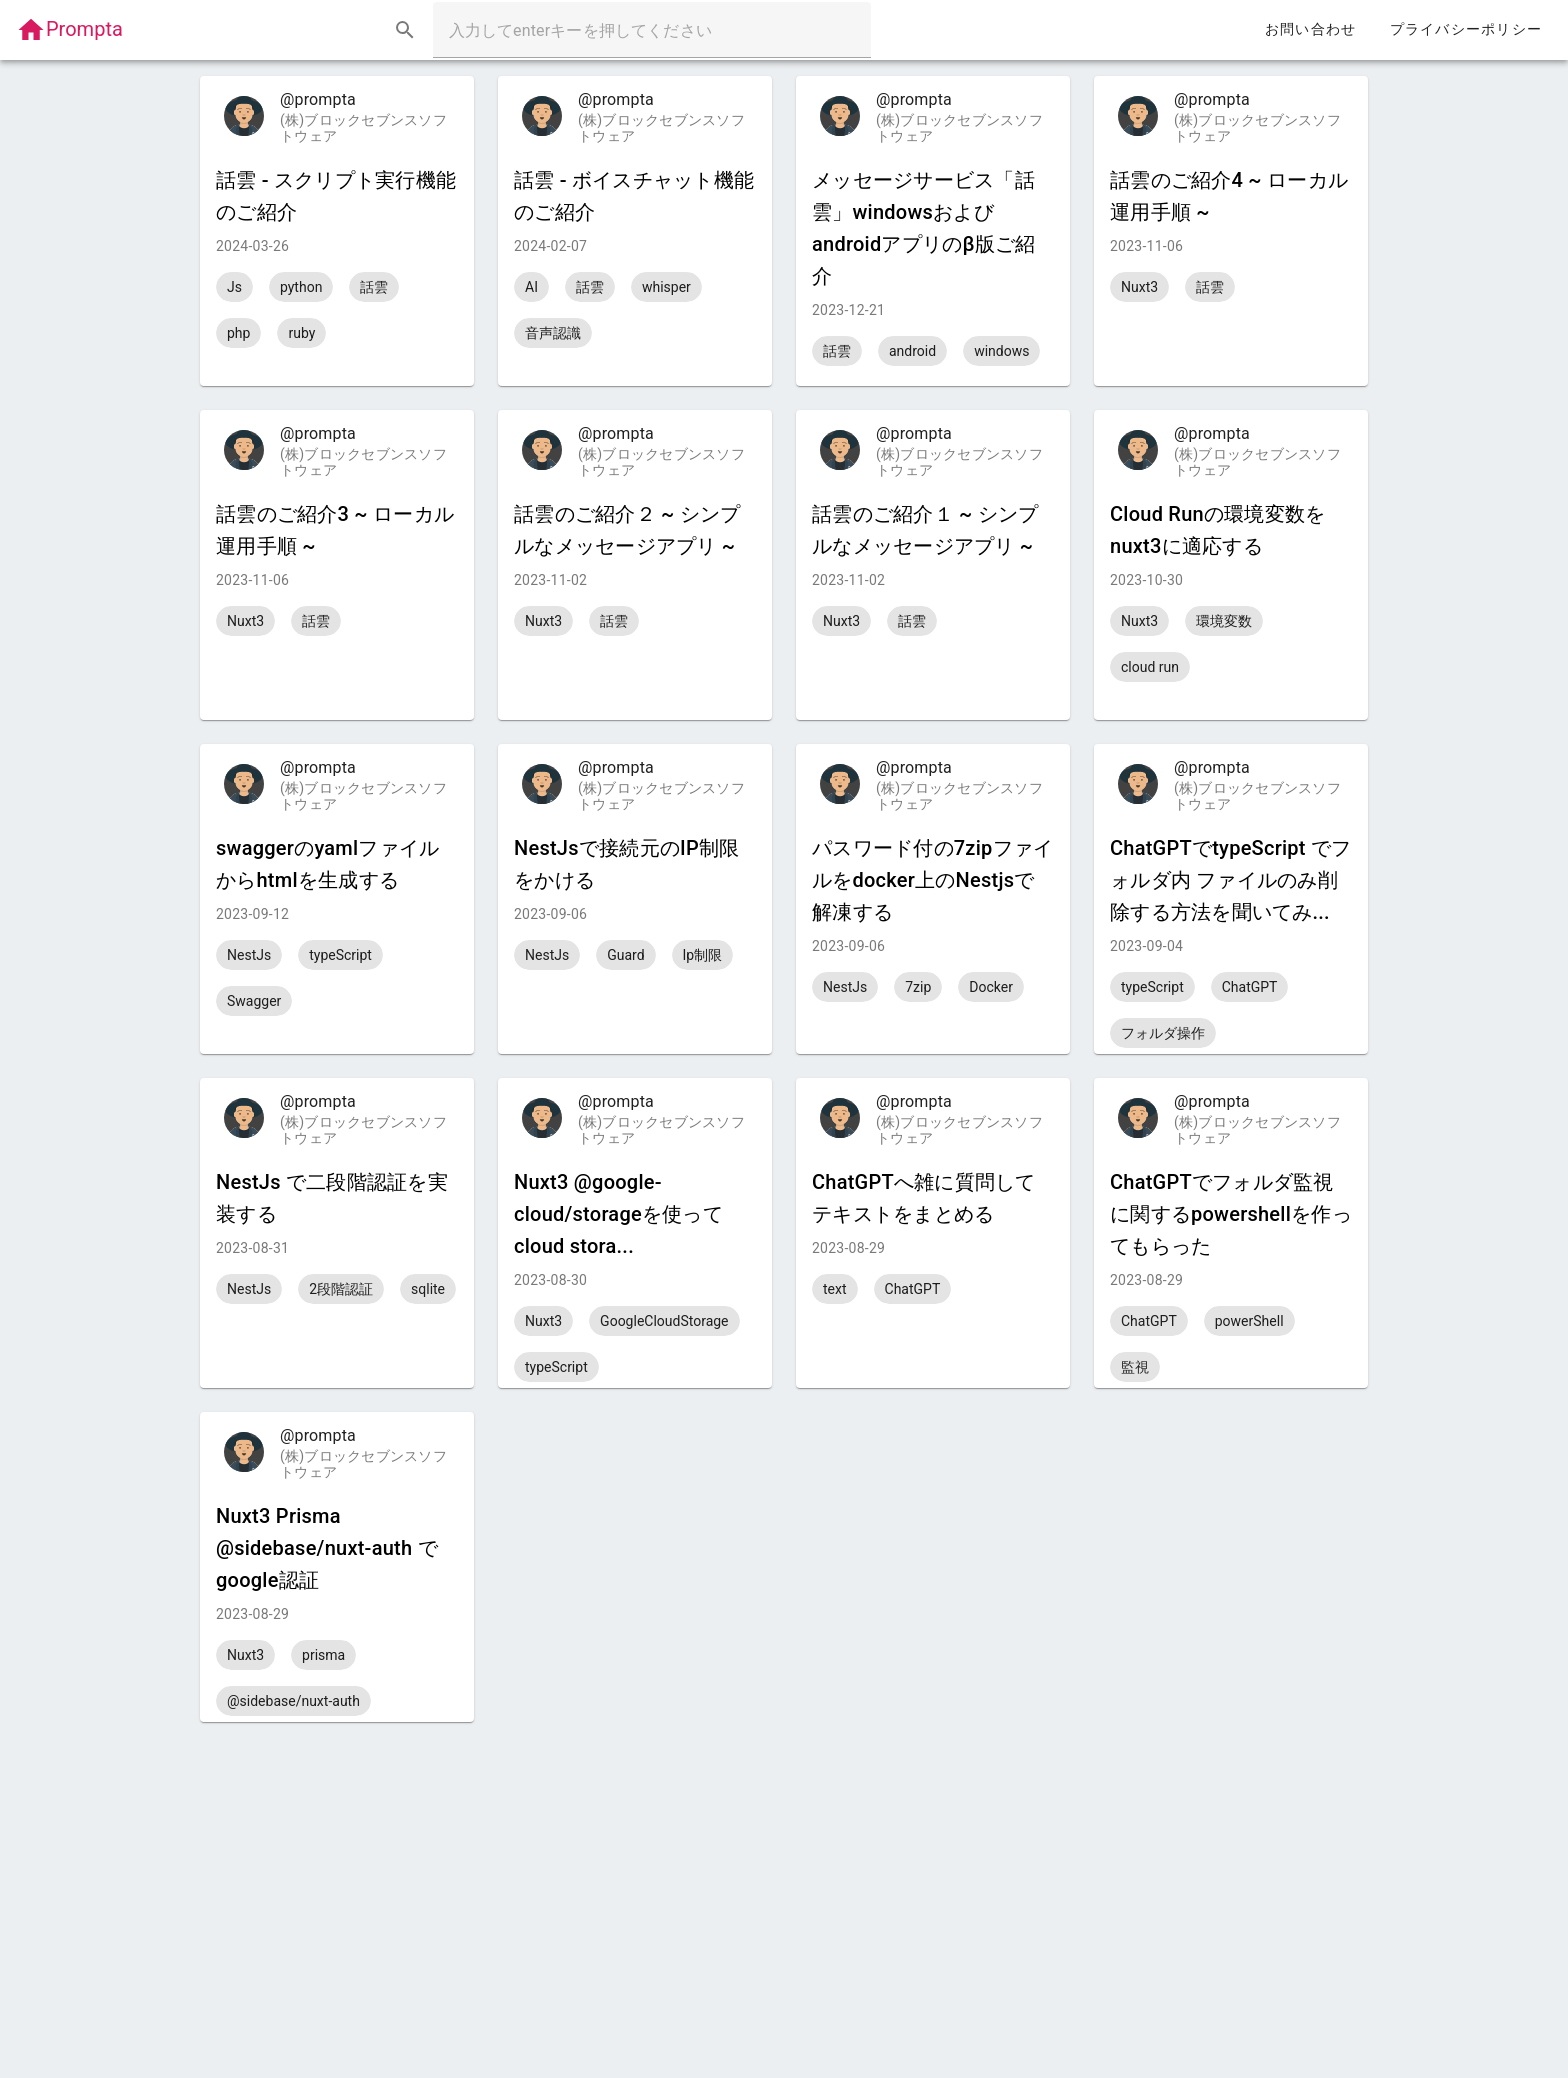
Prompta (69, 29)
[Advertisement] (784, 1862)
